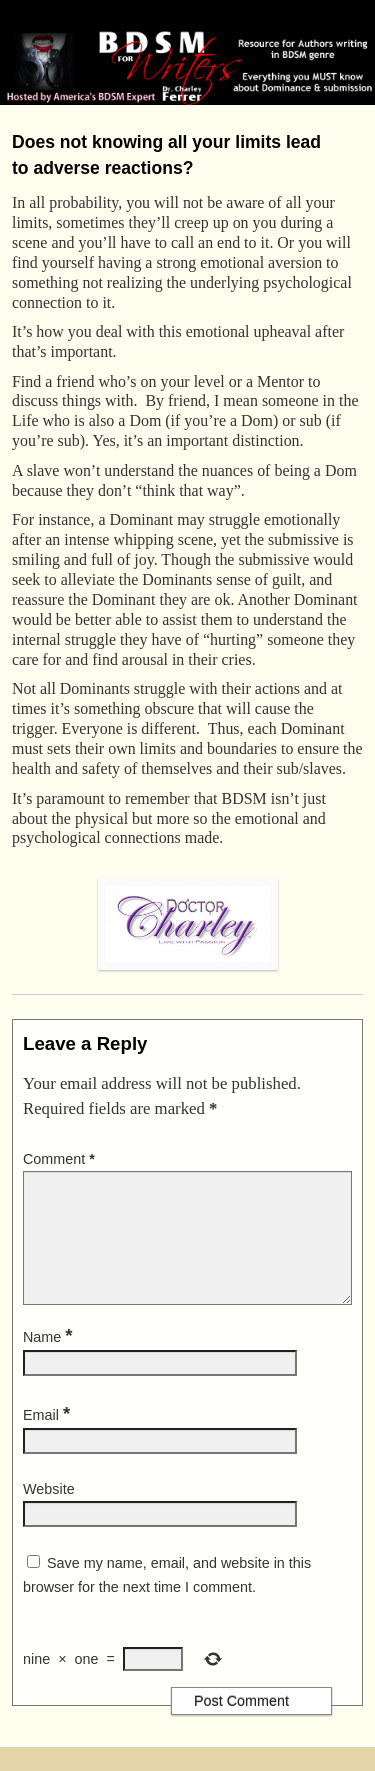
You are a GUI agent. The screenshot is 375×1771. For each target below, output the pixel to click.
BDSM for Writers (106, 16)
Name (50, 1361)
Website (49, 1513)
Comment (61, 1159)
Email (48, 1439)
